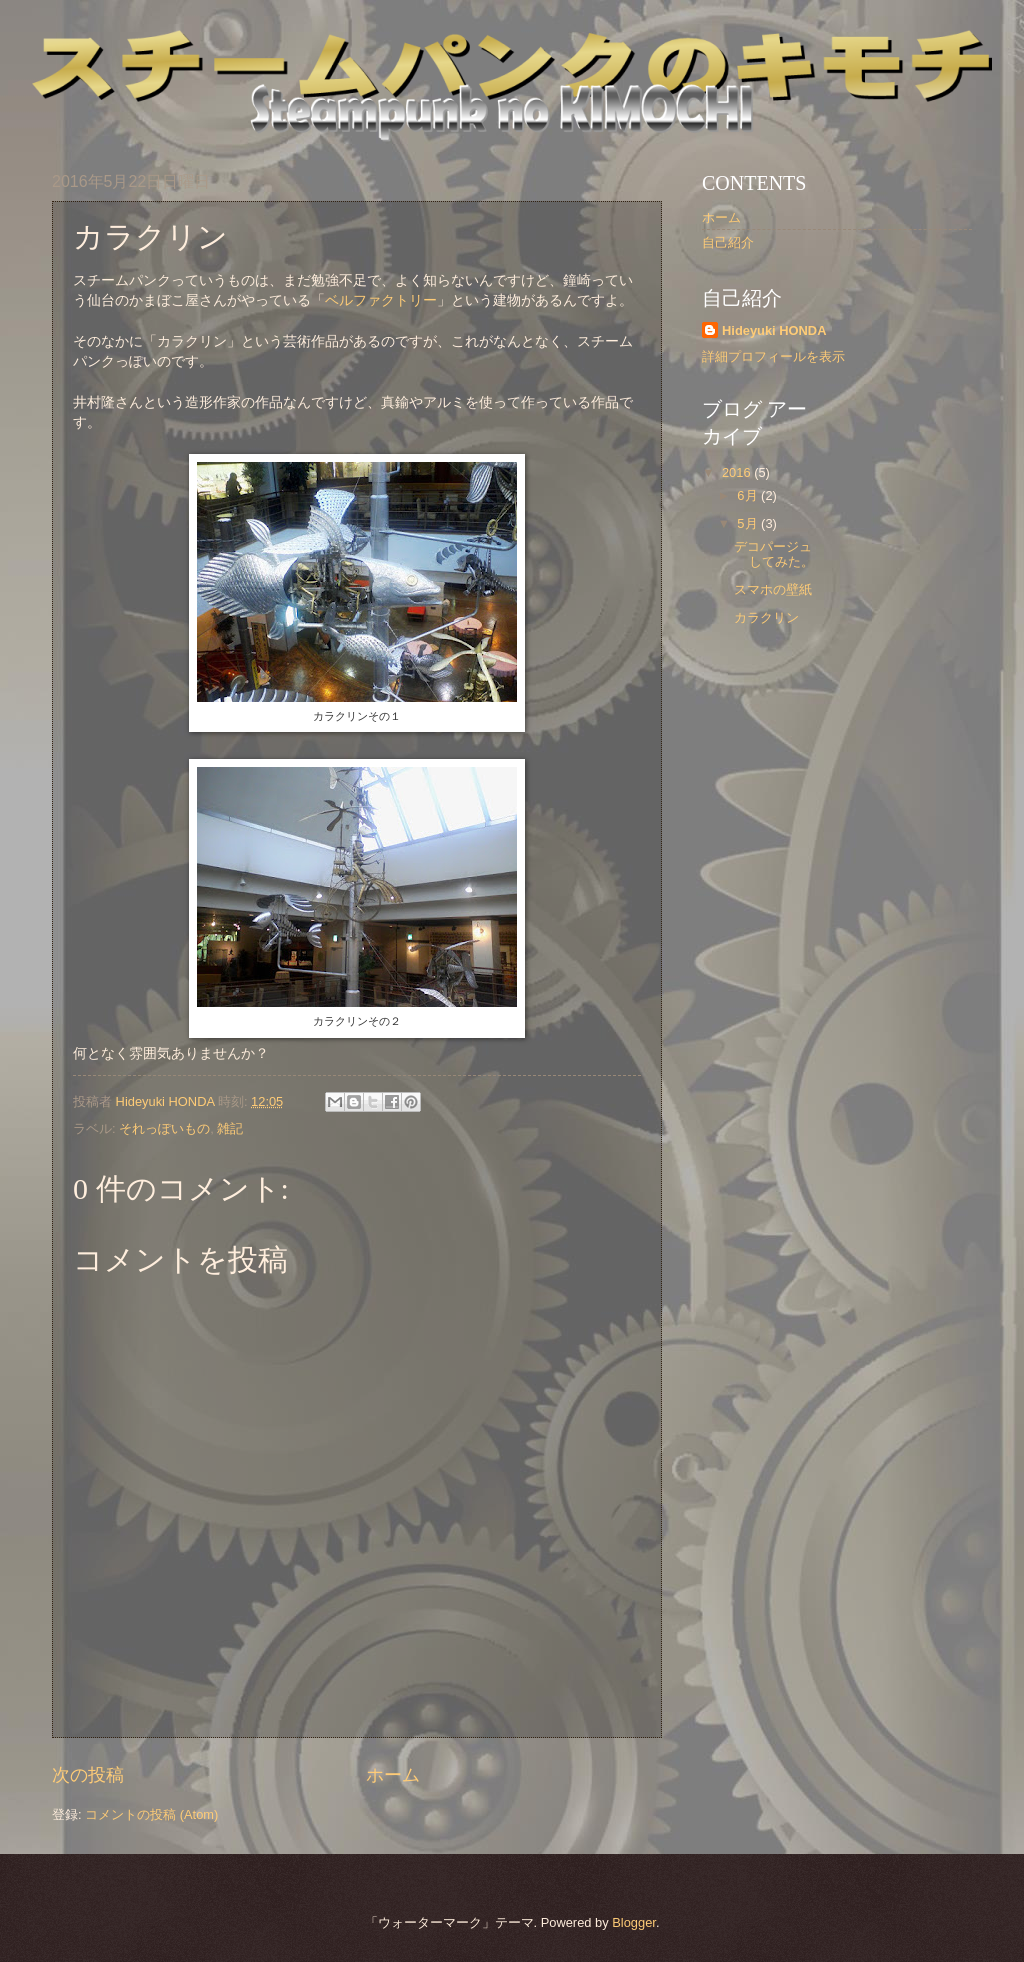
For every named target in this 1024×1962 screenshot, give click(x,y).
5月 (749, 523)
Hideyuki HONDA (774, 330)
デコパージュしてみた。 (774, 554)
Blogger (634, 1922)
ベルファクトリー (381, 300)
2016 (738, 472)
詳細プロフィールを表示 (773, 356)
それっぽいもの (164, 1128)
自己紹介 (728, 242)
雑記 (230, 1128)
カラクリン (766, 617)
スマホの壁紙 (773, 589)
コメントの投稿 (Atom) (151, 1814)
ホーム (393, 1775)
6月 (749, 495)
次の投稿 (88, 1775)
